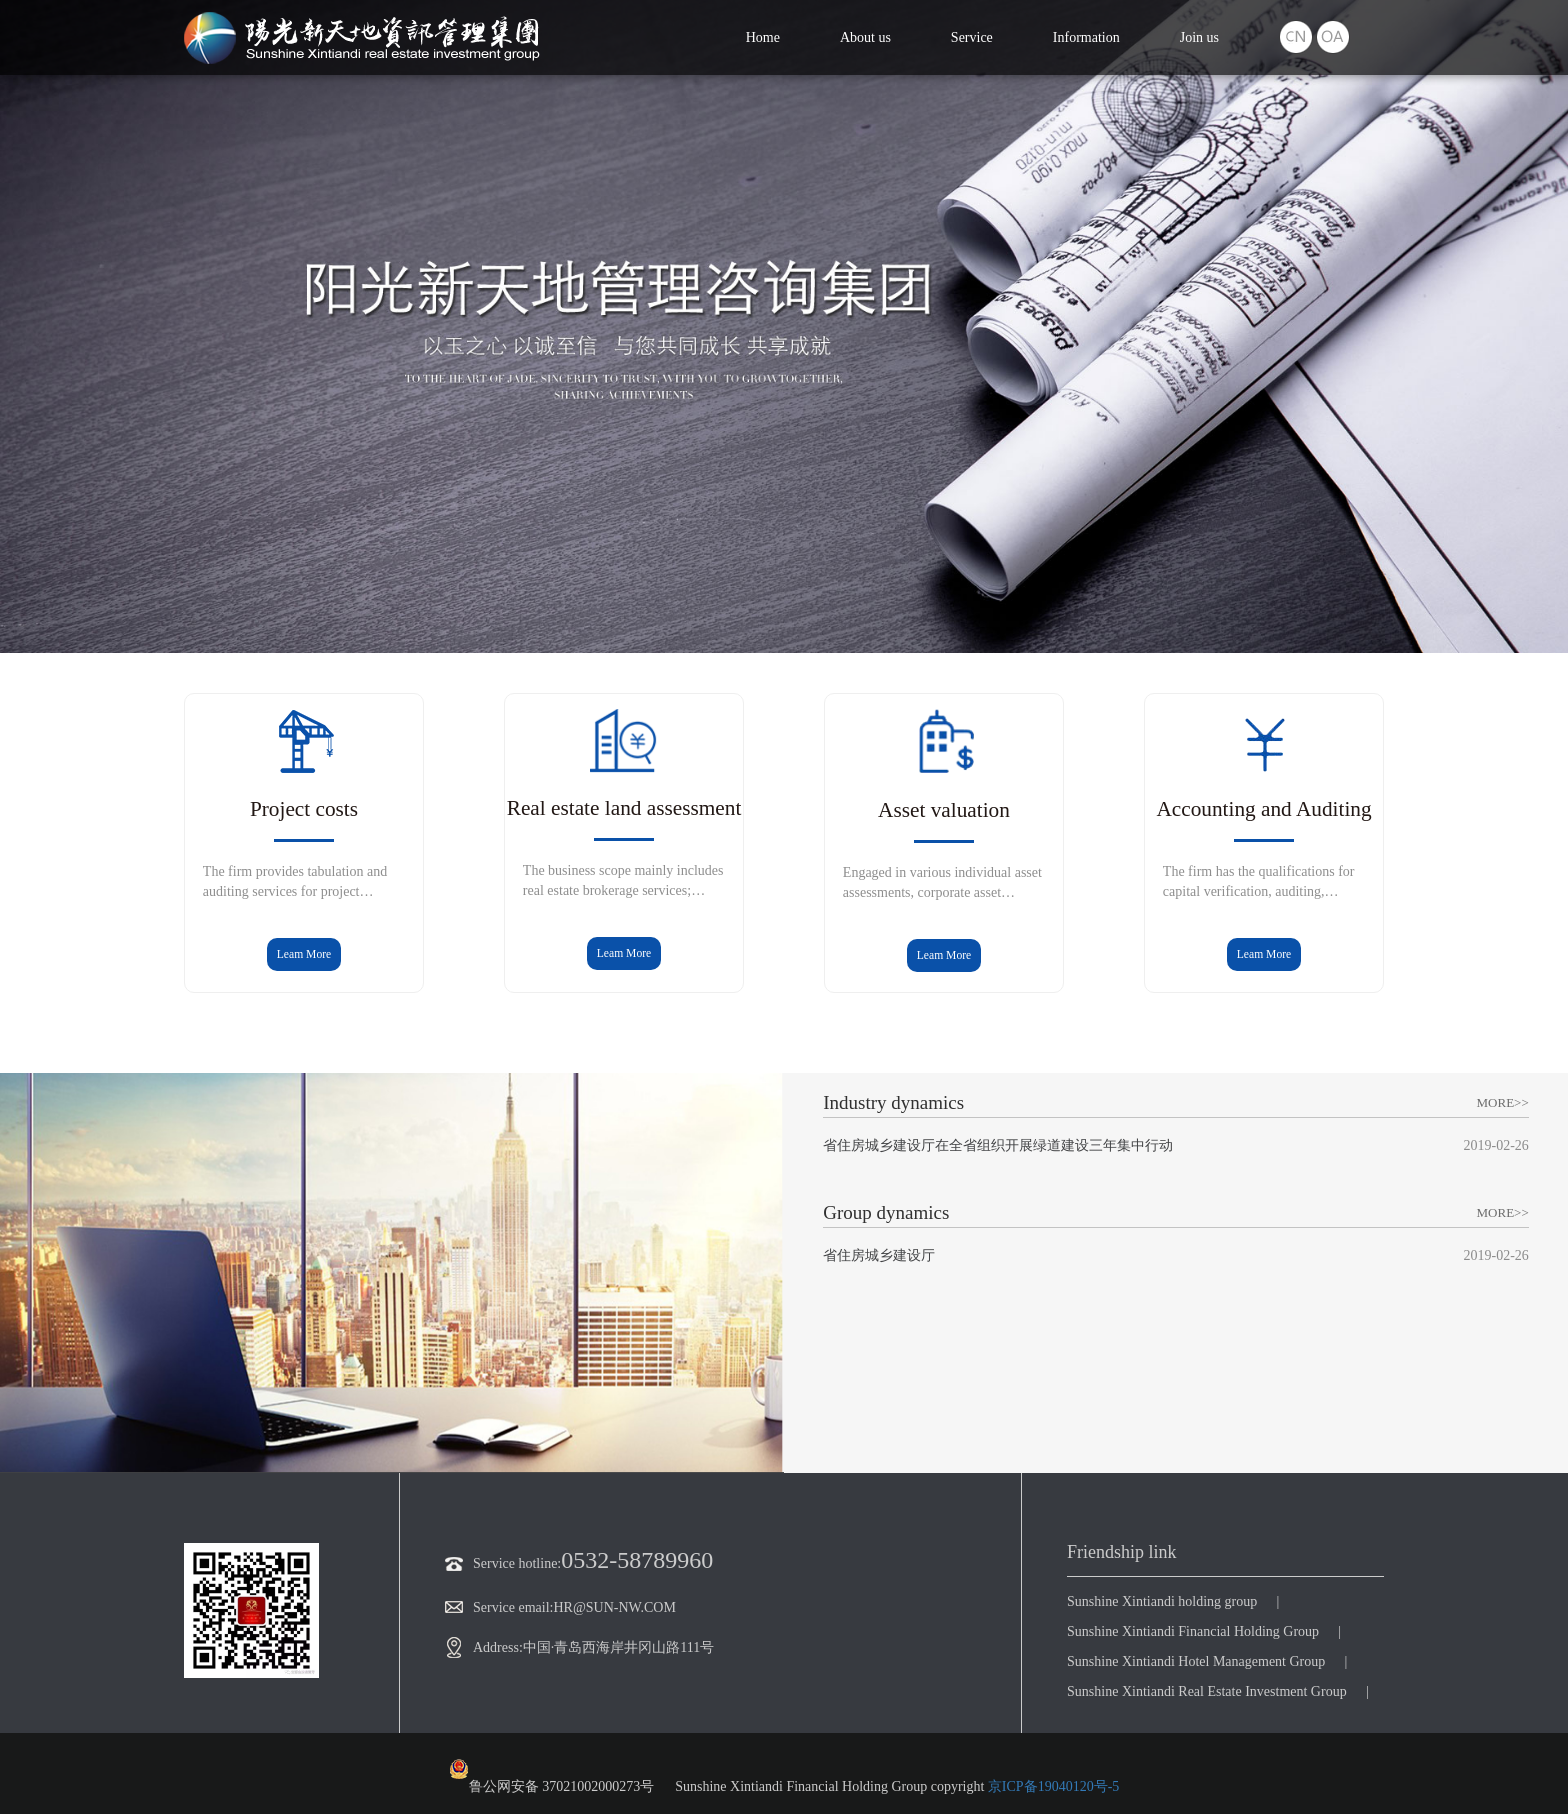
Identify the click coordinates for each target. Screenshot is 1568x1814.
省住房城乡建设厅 (879, 1255)
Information (1086, 37)
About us (865, 37)
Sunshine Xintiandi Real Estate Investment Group (1207, 1691)
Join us (1199, 37)
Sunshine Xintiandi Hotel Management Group (1196, 1661)
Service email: (499, 1607)
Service (972, 37)
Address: (485, 1648)
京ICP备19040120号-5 (1053, 1786)
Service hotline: (503, 1563)
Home (763, 37)
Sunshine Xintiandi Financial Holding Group (1193, 1631)
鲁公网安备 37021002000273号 (552, 1776)
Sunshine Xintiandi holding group (1162, 1601)
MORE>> (1503, 1102)
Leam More (304, 954)
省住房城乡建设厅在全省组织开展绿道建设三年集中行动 (998, 1145)
